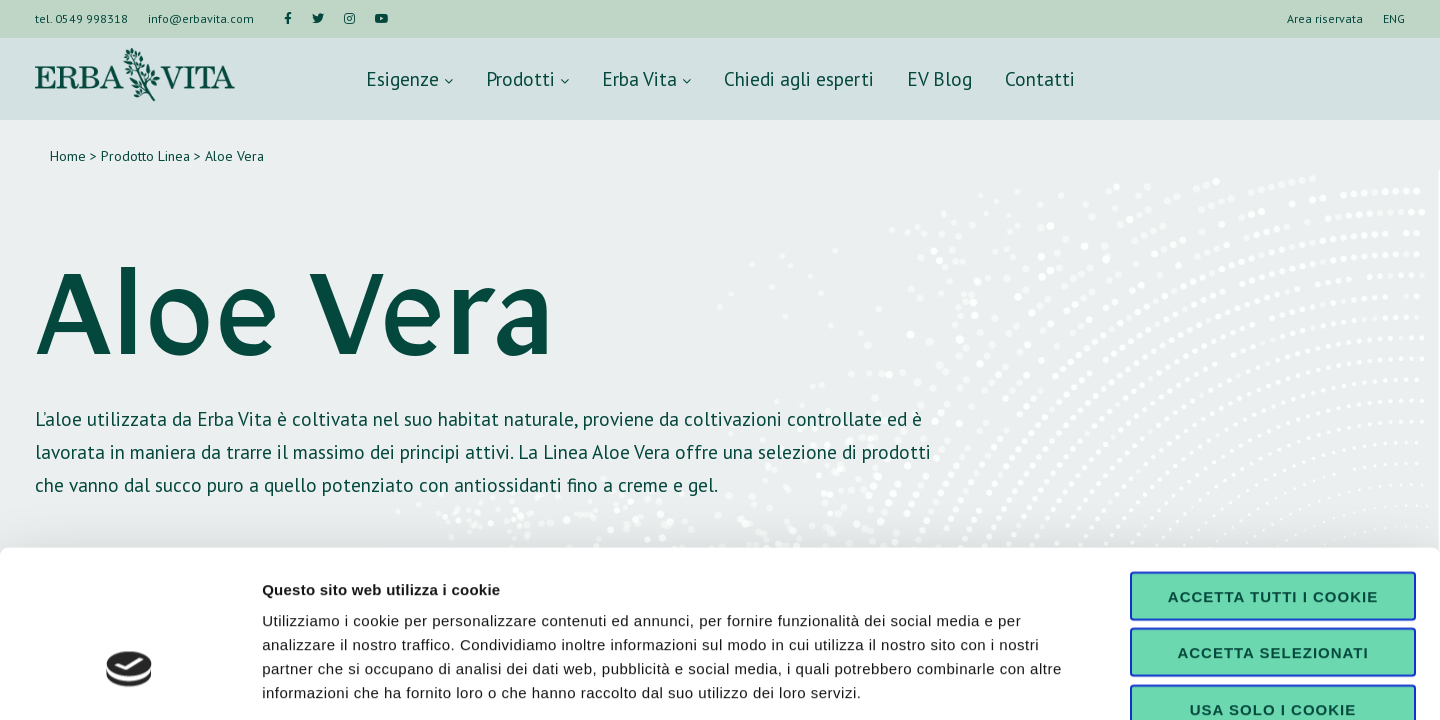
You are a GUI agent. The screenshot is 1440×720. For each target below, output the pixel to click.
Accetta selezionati (1272, 522)
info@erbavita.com (201, 18)
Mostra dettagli (1052, 680)
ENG (1394, 18)
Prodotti (527, 78)
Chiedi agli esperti (799, 78)
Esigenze (409, 78)
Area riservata (1325, 18)
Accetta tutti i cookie (1273, 465)
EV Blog (939, 78)
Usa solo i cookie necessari (1273, 586)
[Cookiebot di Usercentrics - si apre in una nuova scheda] (129, 681)
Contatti (1040, 78)
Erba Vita (646, 78)
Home (68, 156)
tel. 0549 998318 (81, 18)
